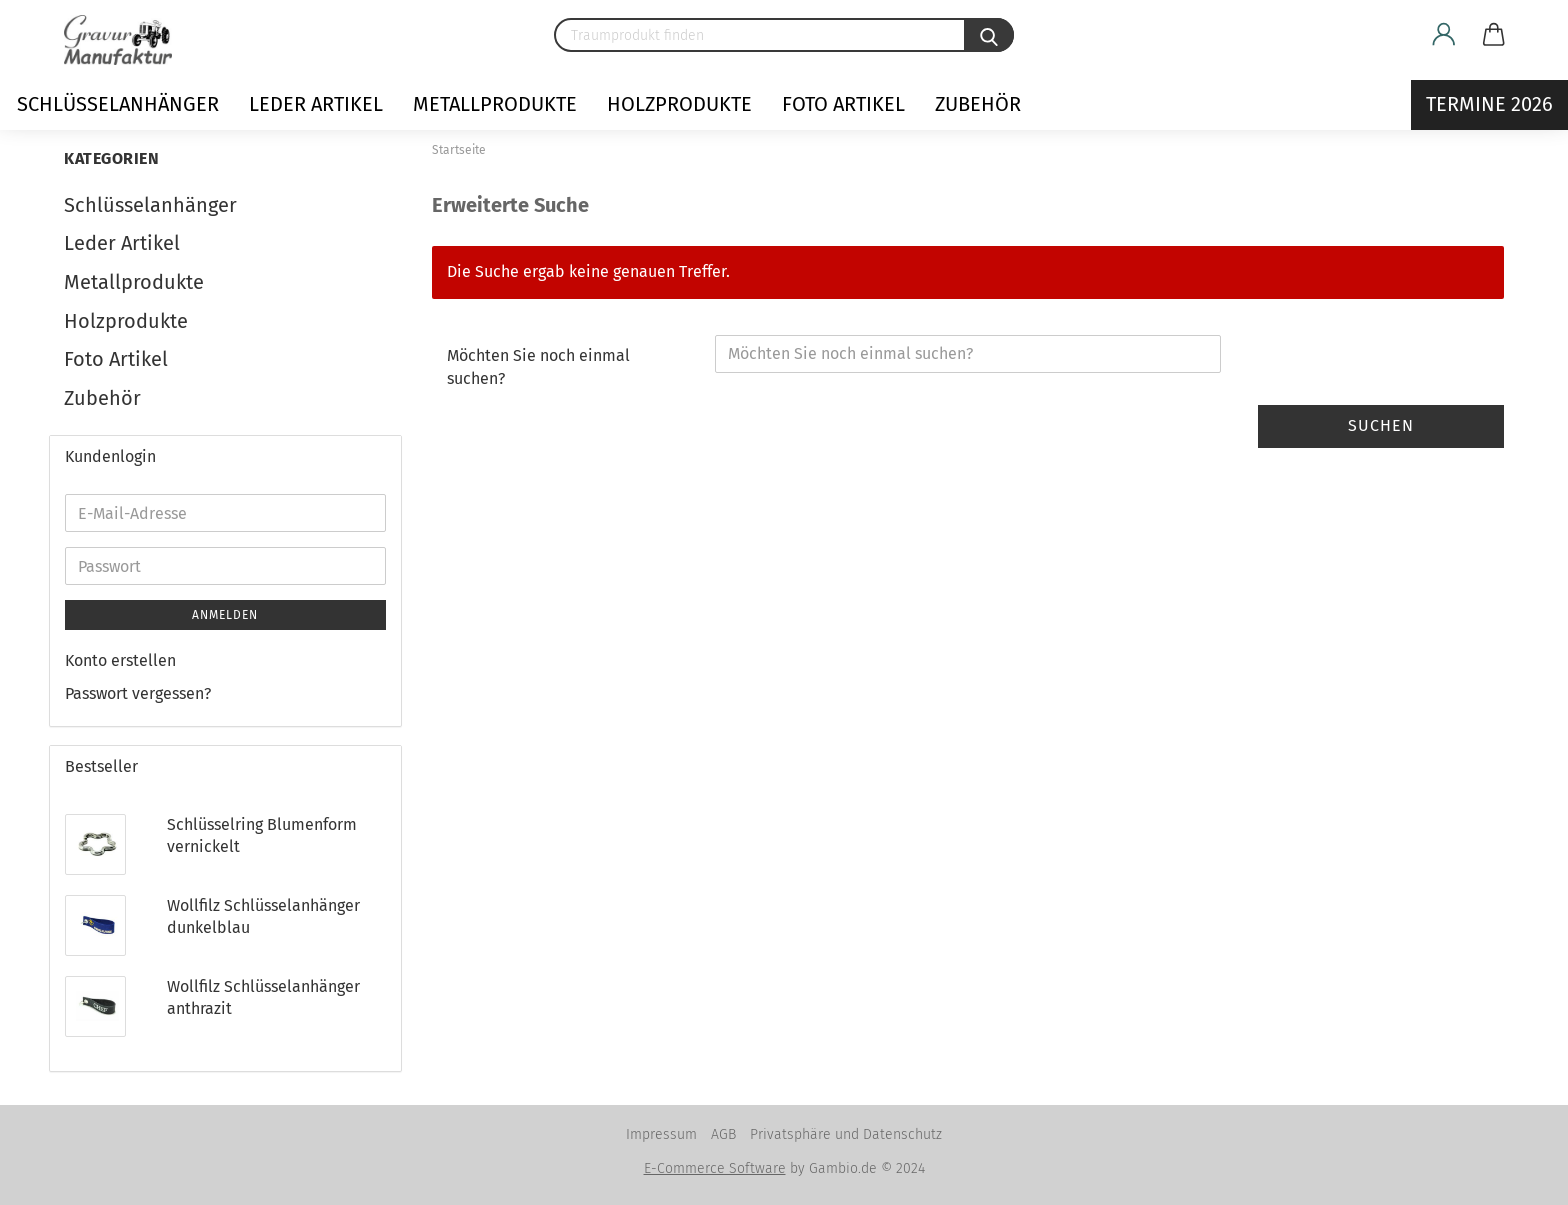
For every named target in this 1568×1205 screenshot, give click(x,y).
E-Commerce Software (715, 1168)
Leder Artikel (316, 104)
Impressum (661, 1134)
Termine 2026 (1489, 104)
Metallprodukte (495, 104)
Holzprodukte (679, 104)
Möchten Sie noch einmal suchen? (538, 367)
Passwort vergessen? (138, 693)
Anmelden (225, 615)
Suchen (1381, 425)
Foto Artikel (843, 104)
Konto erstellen (120, 660)
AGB (723, 1134)
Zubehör (978, 104)
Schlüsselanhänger (118, 104)
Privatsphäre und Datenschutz (846, 1134)
